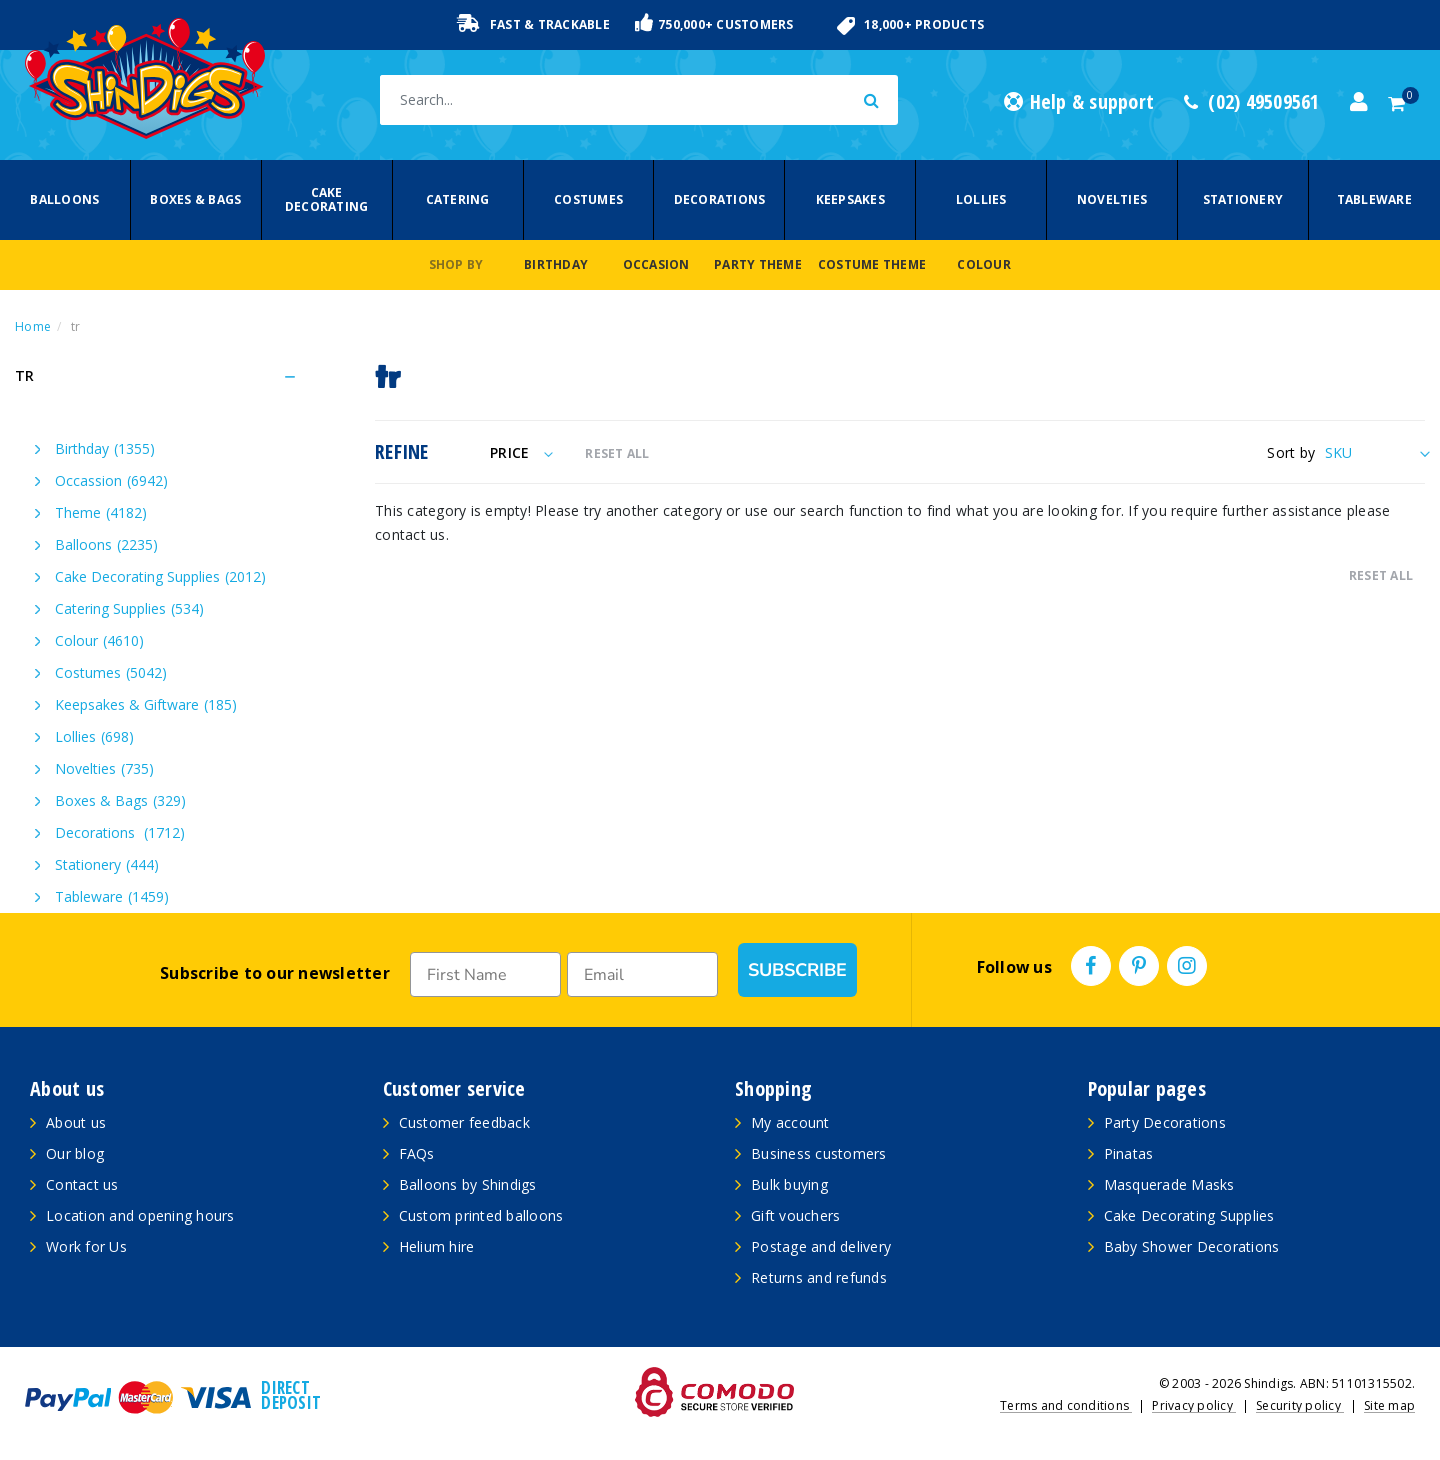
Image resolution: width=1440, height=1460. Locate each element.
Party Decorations (1165, 1122)
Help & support (1079, 102)
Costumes (588, 199)
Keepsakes (850, 199)
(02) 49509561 (1252, 102)
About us (76, 1122)
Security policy (1300, 1405)
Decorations (720, 199)
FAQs (417, 1153)
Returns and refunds (819, 1277)
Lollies (981, 199)
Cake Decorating (327, 199)
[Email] (642, 974)
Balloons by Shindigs (468, 1184)
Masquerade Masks (1169, 1184)
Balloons (64, 199)
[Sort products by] (1375, 452)
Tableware (1374, 199)
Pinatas (1129, 1153)
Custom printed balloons (481, 1215)
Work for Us (86, 1246)
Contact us (82, 1184)
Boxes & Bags (195, 199)
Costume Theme (872, 264)
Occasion (656, 264)
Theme (101, 512)
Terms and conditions (1066, 1405)
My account (790, 1122)
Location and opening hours (140, 1215)
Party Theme (758, 264)
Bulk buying (789, 1184)
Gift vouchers (795, 1215)
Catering (458, 199)
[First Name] (485, 974)
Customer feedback (464, 1122)
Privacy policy (1194, 1405)
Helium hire (437, 1246)
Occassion (111, 480)
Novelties (1112, 199)
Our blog (75, 1153)
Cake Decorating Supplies (160, 576)
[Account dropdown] (1359, 102)
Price (521, 452)
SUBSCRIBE (797, 970)
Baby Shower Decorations (1192, 1246)
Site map (1389, 1405)
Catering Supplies (129, 608)
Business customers (819, 1153)
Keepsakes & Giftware (146, 704)
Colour (984, 264)
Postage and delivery (821, 1246)
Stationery (1243, 199)
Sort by (1291, 452)
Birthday (556, 264)
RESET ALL (617, 453)
